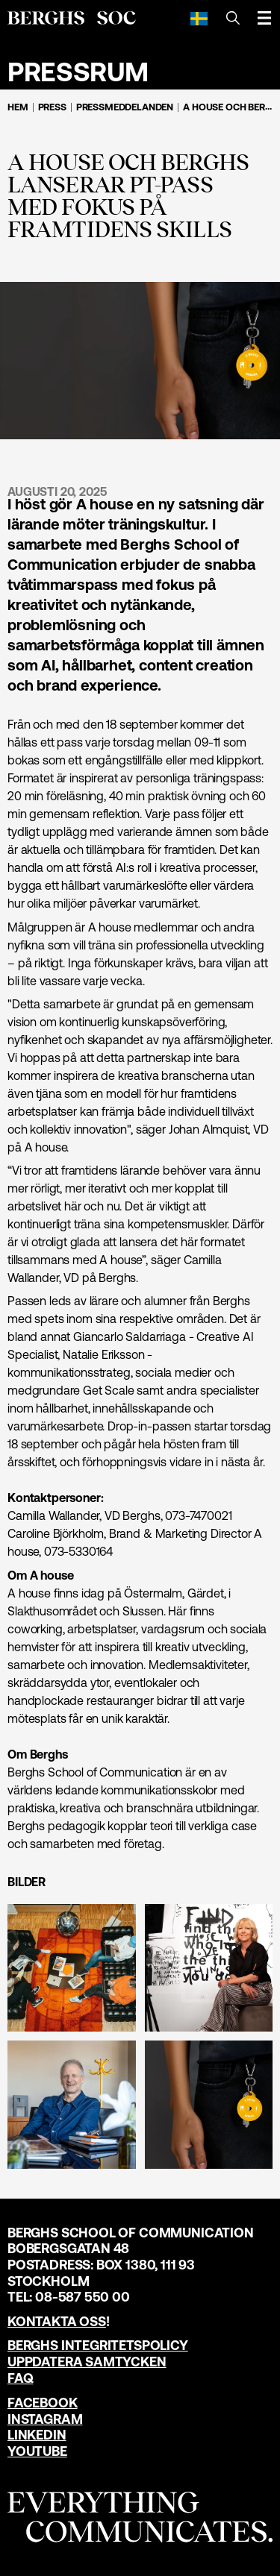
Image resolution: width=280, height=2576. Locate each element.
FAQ (20, 2378)
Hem (17, 107)
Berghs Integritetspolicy (97, 2345)
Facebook (42, 2402)
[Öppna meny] (264, 18)
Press (52, 107)
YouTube (37, 2451)
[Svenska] (199, 18)
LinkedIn (36, 2435)
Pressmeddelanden (124, 107)
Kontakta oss (56, 2321)
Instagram (44, 2419)
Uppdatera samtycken (87, 2361)
